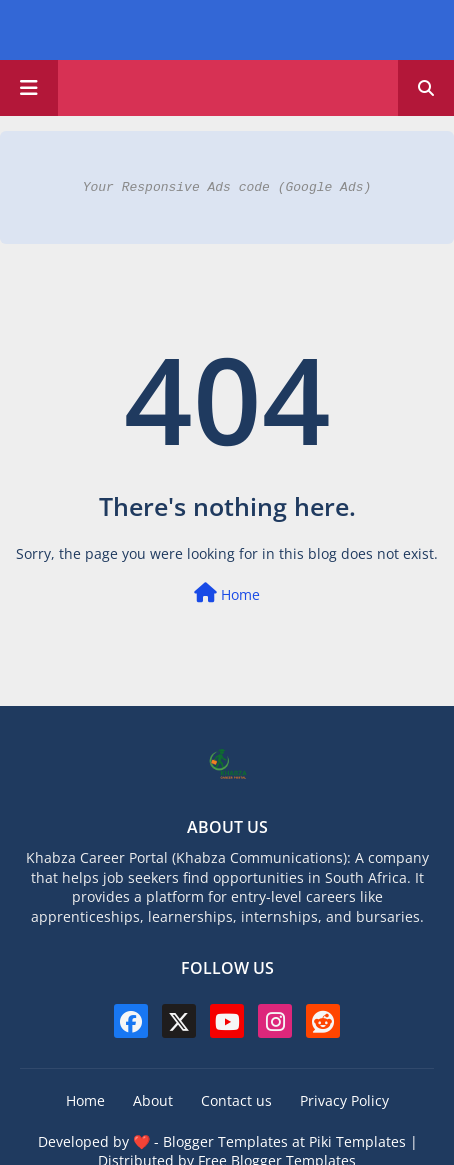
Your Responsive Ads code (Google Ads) (227, 187)
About (153, 1100)
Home (227, 593)
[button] (426, 88)
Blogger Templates (225, 1141)
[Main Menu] (29, 88)
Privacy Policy (344, 1100)
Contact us (236, 1100)
